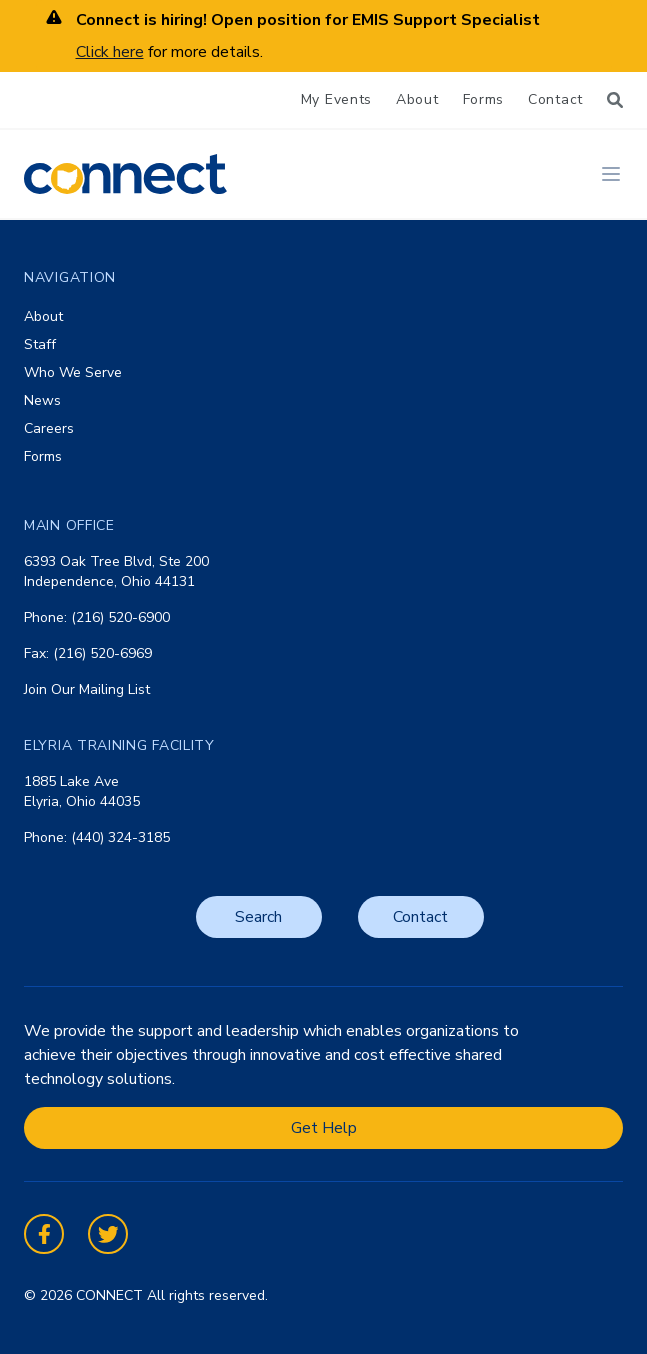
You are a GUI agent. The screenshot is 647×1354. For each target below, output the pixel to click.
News (42, 400)
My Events (336, 99)
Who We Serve (73, 372)
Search (258, 917)
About (417, 99)
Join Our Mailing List (87, 689)
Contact (555, 99)
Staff (40, 344)
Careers (49, 428)
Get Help (324, 1128)
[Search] (615, 100)
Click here (110, 52)
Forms (484, 99)
